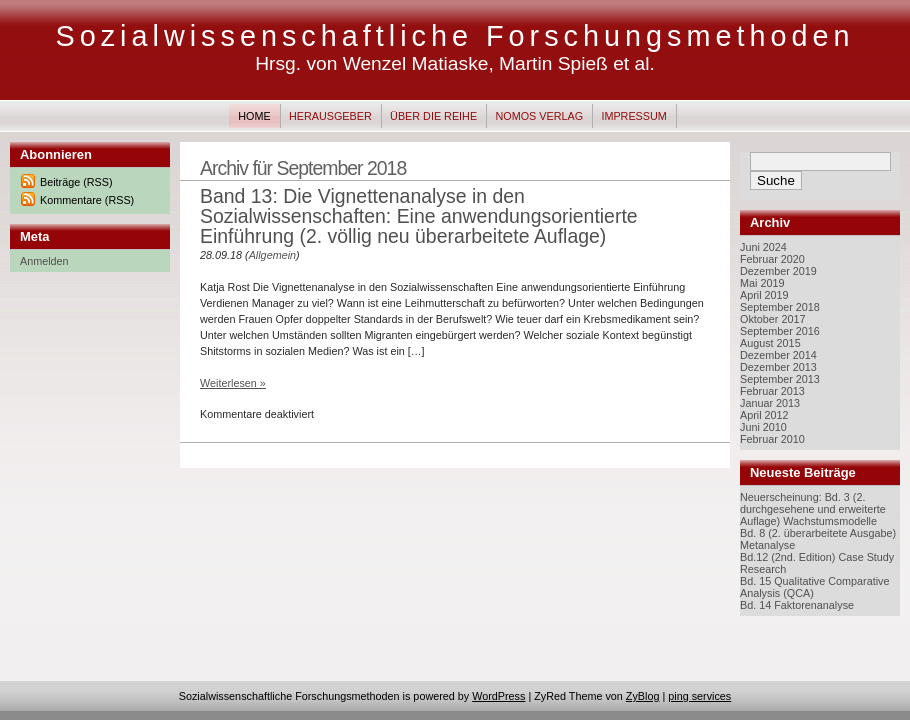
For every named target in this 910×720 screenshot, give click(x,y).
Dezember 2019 (778, 271)
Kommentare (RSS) (87, 200)
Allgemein (272, 255)
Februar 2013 (772, 391)
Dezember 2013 (778, 367)
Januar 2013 (770, 403)
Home (254, 116)
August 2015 (770, 343)
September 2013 (780, 379)
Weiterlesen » (233, 383)
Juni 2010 (763, 427)
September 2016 (780, 331)
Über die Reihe (433, 116)
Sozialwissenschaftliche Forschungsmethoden (454, 36)
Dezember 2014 (778, 355)
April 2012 (764, 415)
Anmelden (44, 261)
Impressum (633, 116)
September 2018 (780, 307)
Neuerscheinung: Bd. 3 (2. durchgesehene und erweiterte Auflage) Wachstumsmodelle (813, 509)
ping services (699, 696)
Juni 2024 (763, 247)
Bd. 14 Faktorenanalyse (797, 605)
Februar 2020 (772, 259)
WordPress (498, 696)
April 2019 (764, 295)
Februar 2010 (772, 439)
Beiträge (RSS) (76, 182)
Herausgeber (330, 116)
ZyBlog (643, 696)
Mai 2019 (762, 283)
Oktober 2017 (772, 319)
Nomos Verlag (539, 116)
